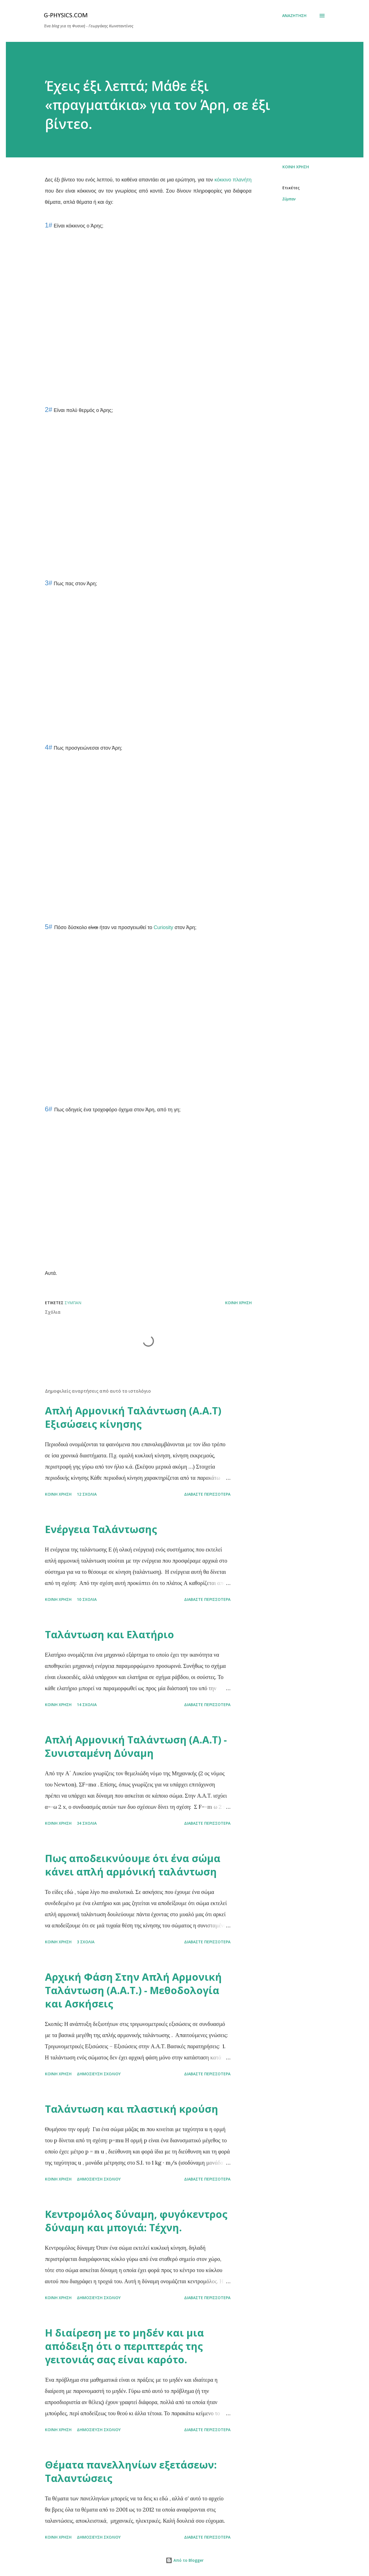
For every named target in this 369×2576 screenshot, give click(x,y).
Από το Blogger (185, 2560)
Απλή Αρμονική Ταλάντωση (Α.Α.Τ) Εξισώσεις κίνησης (133, 1417)
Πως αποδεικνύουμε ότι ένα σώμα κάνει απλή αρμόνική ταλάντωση (132, 1865)
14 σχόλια (87, 1704)
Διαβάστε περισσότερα (207, 1494)
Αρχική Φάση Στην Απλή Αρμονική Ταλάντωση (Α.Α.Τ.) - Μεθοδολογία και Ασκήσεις (133, 1990)
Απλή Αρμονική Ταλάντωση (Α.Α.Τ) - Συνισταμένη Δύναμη (136, 1746)
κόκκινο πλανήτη (233, 180)
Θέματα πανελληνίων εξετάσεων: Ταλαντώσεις (131, 2471)
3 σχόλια (85, 1941)
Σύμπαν (289, 199)
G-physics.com (66, 15)
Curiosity (163, 927)
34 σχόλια (87, 1823)
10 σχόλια (87, 1599)
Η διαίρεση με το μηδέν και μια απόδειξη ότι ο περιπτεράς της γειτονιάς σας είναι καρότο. (124, 2346)
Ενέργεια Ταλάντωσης (101, 1529)
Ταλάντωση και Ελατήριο (109, 1634)
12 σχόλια (87, 1494)
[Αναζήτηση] (294, 15)
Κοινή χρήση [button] (295, 166)
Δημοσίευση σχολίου (99, 2073)
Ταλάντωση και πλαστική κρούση (131, 2109)
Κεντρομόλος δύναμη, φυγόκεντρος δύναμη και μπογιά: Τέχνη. (136, 2220)
